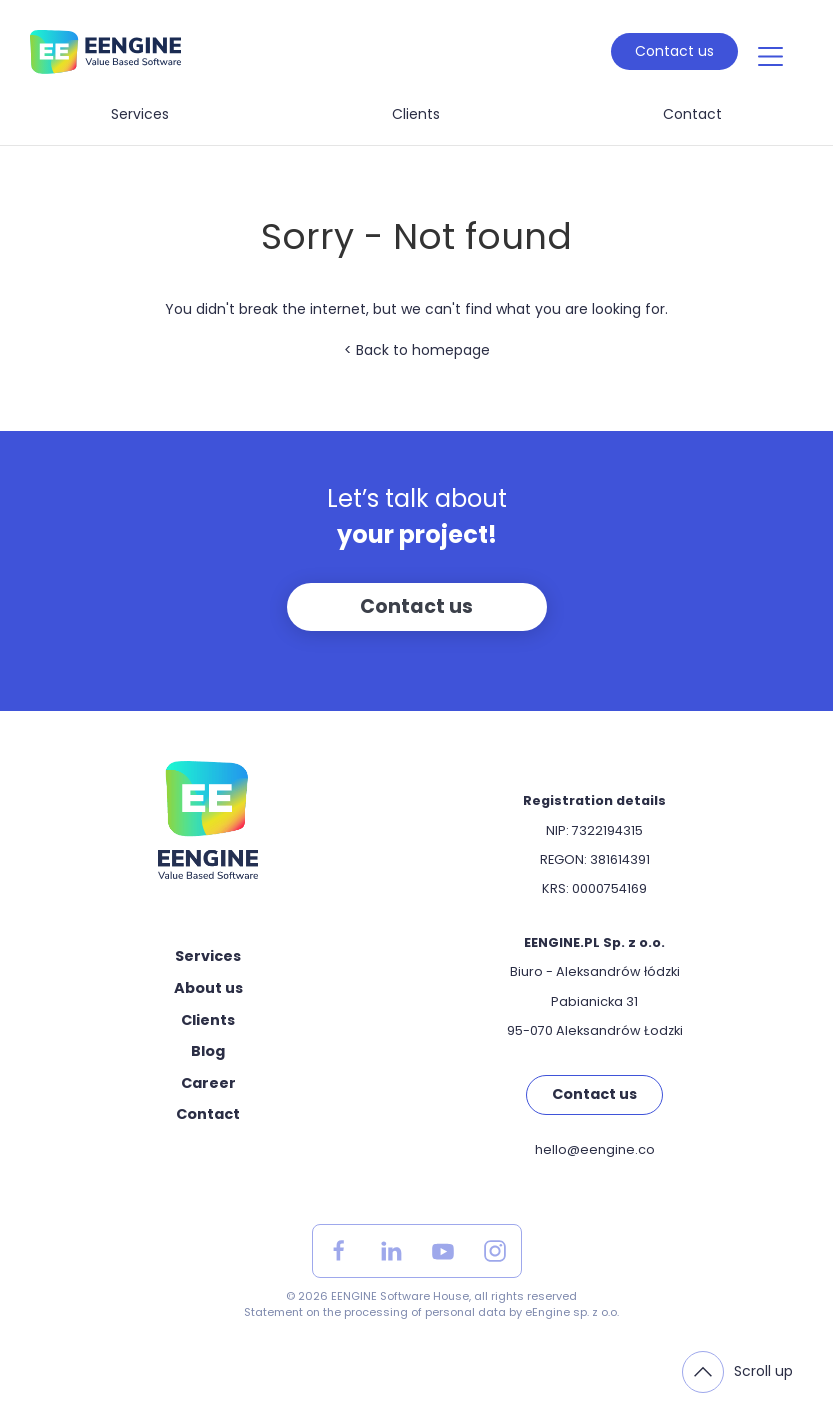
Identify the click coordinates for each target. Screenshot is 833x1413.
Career (208, 1083)
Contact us (674, 51)
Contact (692, 114)
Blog (208, 1051)
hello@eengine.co (595, 1149)
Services (140, 114)
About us (208, 988)
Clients (416, 114)
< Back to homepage (417, 350)
